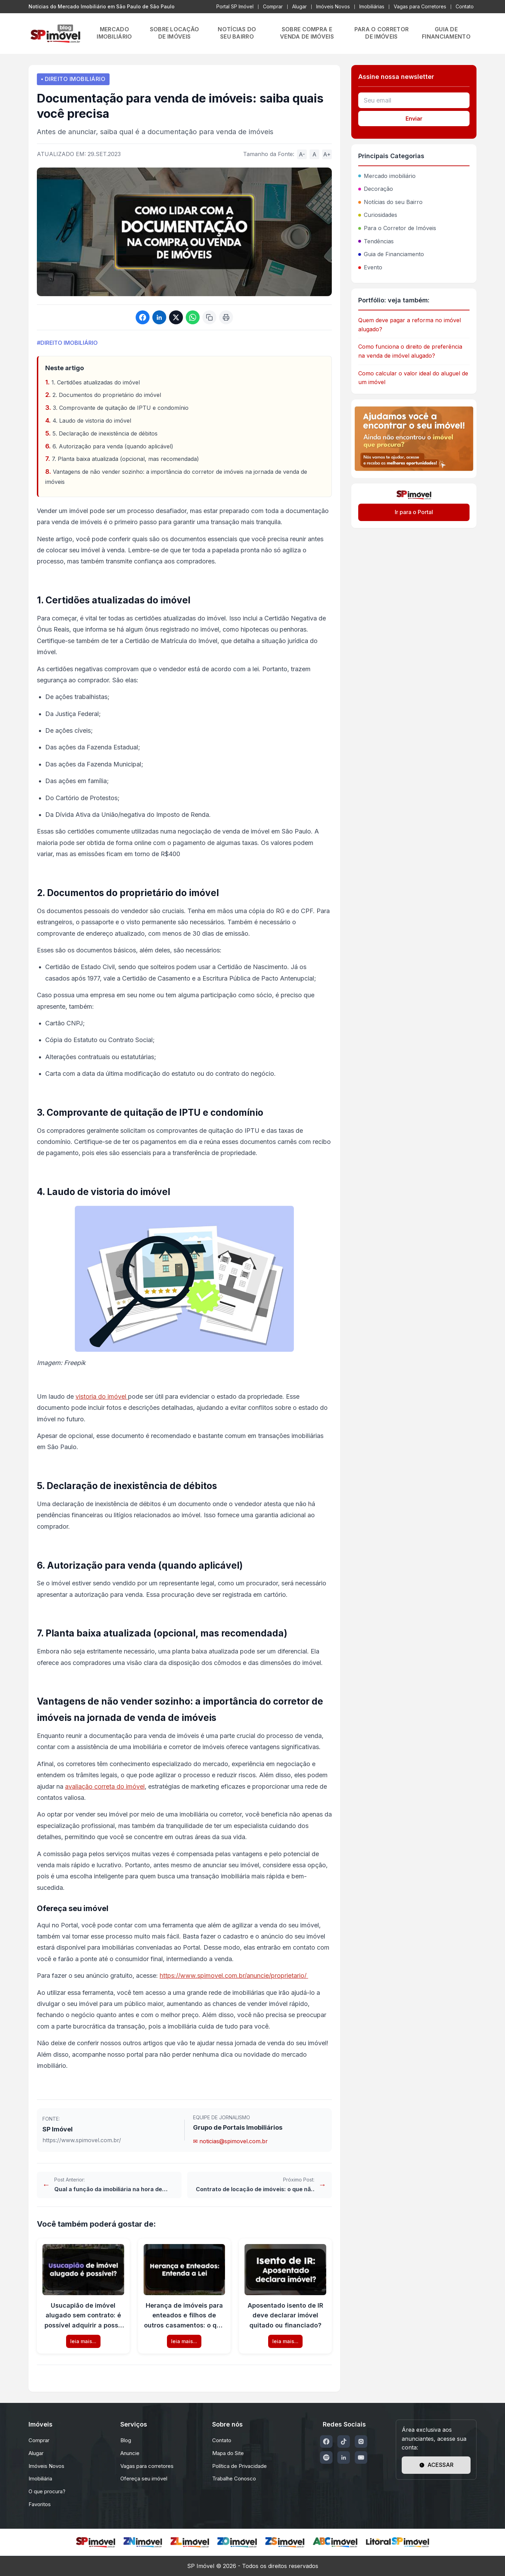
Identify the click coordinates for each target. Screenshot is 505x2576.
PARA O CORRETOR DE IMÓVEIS (381, 33)
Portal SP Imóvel (235, 6)
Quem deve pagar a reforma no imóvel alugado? (409, 325)
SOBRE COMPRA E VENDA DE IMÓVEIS (307, 33)
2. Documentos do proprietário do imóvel (107, 394)
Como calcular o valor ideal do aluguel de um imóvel (413, 378)
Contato (465, 6)
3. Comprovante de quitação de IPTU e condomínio (121, 407)
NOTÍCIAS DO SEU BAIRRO (237, 33)
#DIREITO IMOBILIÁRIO (67, 342)
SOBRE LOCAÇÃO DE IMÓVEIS (174, 33)
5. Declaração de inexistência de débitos (105, 433)
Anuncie (129, 2453)
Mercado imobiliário (387, 175)
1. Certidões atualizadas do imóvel (95, 382)
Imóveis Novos (333, 6)
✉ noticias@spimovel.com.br (230, 2141)
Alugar (299, 6)
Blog (125, 2440)
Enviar (414, 118)
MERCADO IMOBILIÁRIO (114, 33)
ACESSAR (436, 2464)
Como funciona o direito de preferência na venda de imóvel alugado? (410, 351)
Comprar (273, 6)
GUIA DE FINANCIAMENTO (446, 33)
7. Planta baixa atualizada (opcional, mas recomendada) (125, 458)
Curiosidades (377, 214)
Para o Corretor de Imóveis (397, 228)
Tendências (376, 241)
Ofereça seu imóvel (143, 2478)
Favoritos (40, 2504)
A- (302, 154)
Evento (370, 267)
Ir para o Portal (414, 512)
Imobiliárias (371, 6)
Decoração (375, 188)
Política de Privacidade (239, 2466)
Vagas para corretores (147, 2466)
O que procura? (47, 2491)
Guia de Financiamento (391, 254)
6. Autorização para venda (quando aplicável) (113, 446)
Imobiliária (40, 2478)
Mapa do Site (228, 2453)
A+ (327, 154)
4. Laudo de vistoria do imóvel (92, 420)
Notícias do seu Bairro (390, 201)
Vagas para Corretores (420, 6)
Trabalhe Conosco (234, 2478)
